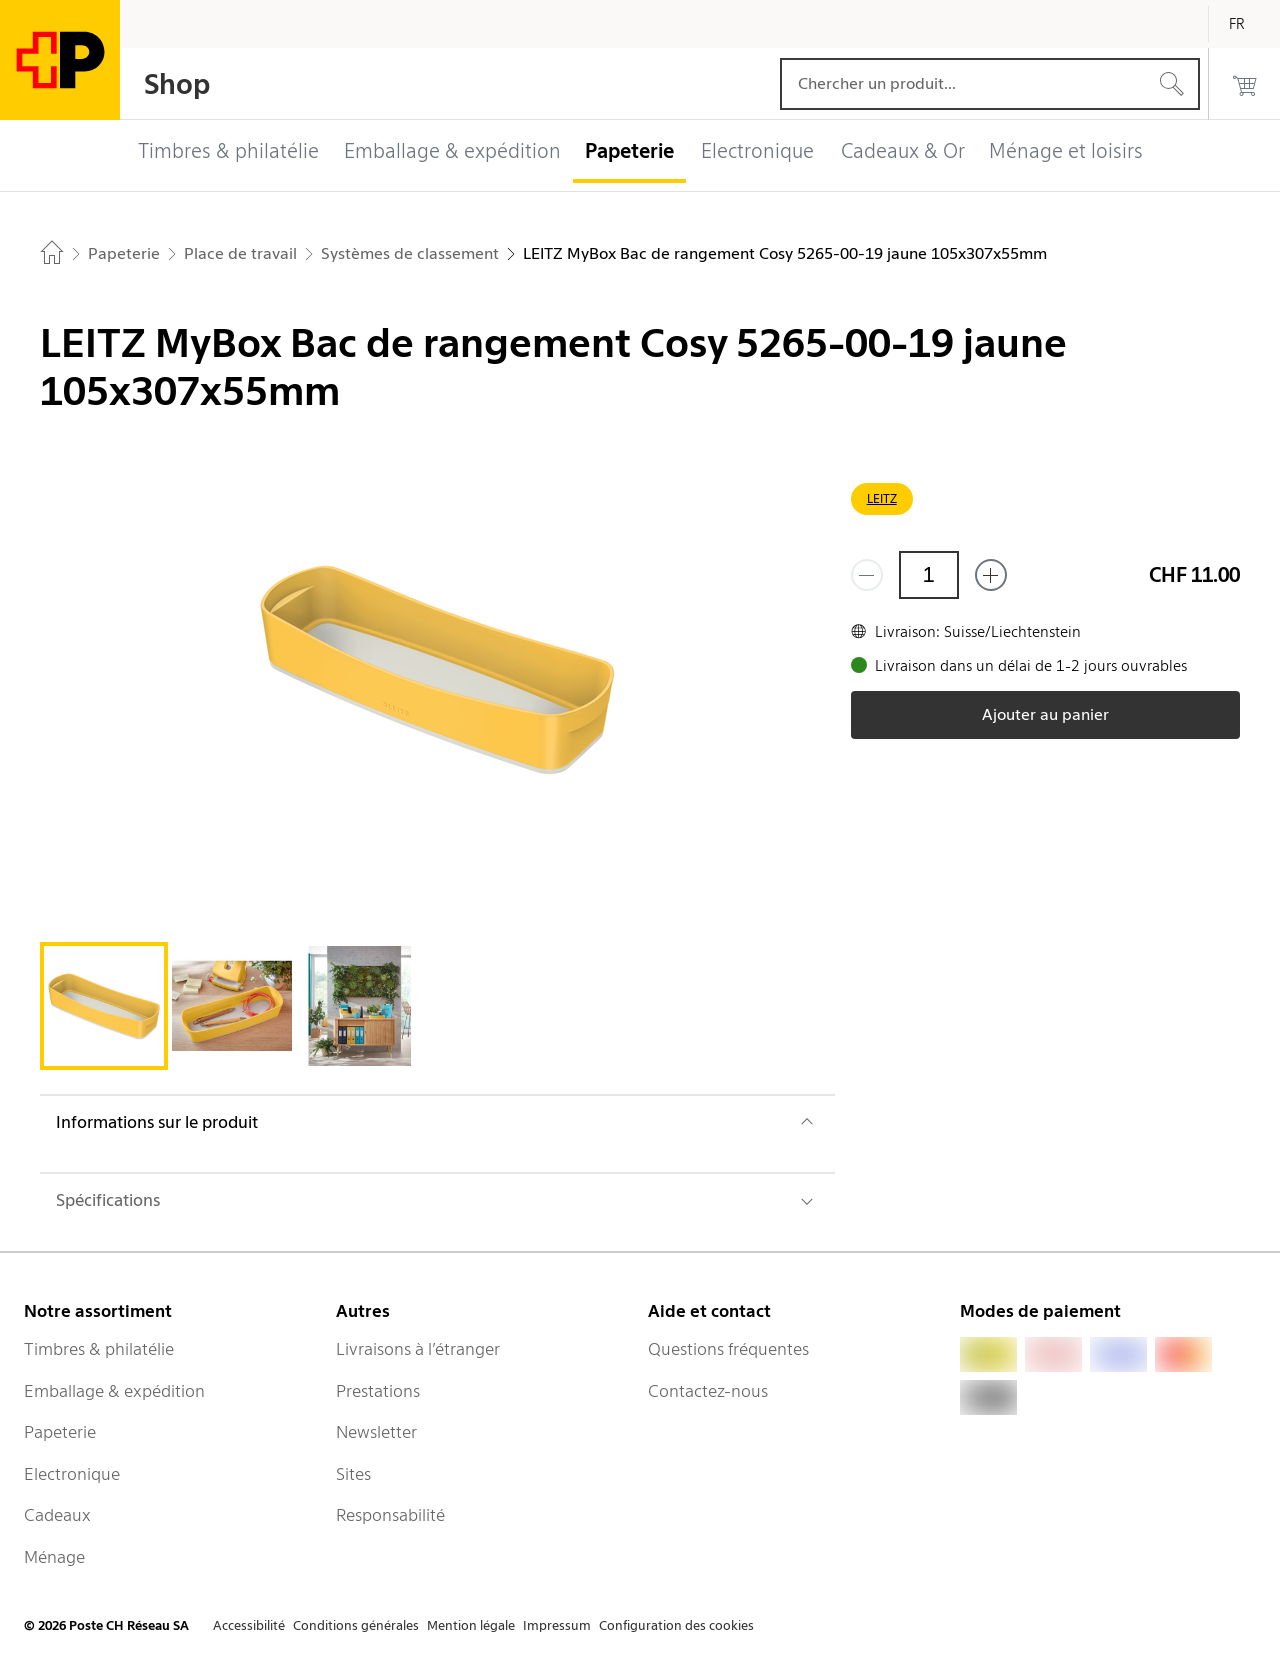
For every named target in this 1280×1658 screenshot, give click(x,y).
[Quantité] (929, 575)
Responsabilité (390, 1515)
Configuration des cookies (676, 1625)
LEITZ (882, 498)
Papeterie (60, 1432)
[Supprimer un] (867, 575)
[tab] (104, 1006)
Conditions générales (356, 1625)
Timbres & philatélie (99, 1349)
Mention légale (471, 1625)
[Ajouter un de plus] (991, 575)
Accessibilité (249, 1625)
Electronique (72, 1474)
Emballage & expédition (114, 1391)
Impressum (557, 1625)
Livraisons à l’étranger (418, 1349)
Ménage (54, 1557)
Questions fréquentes (728, 1349)
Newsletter (376, 1432)
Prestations (378, 1391)
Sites (353, 1474)
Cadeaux (57, 1515)
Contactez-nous (708, 1391)
